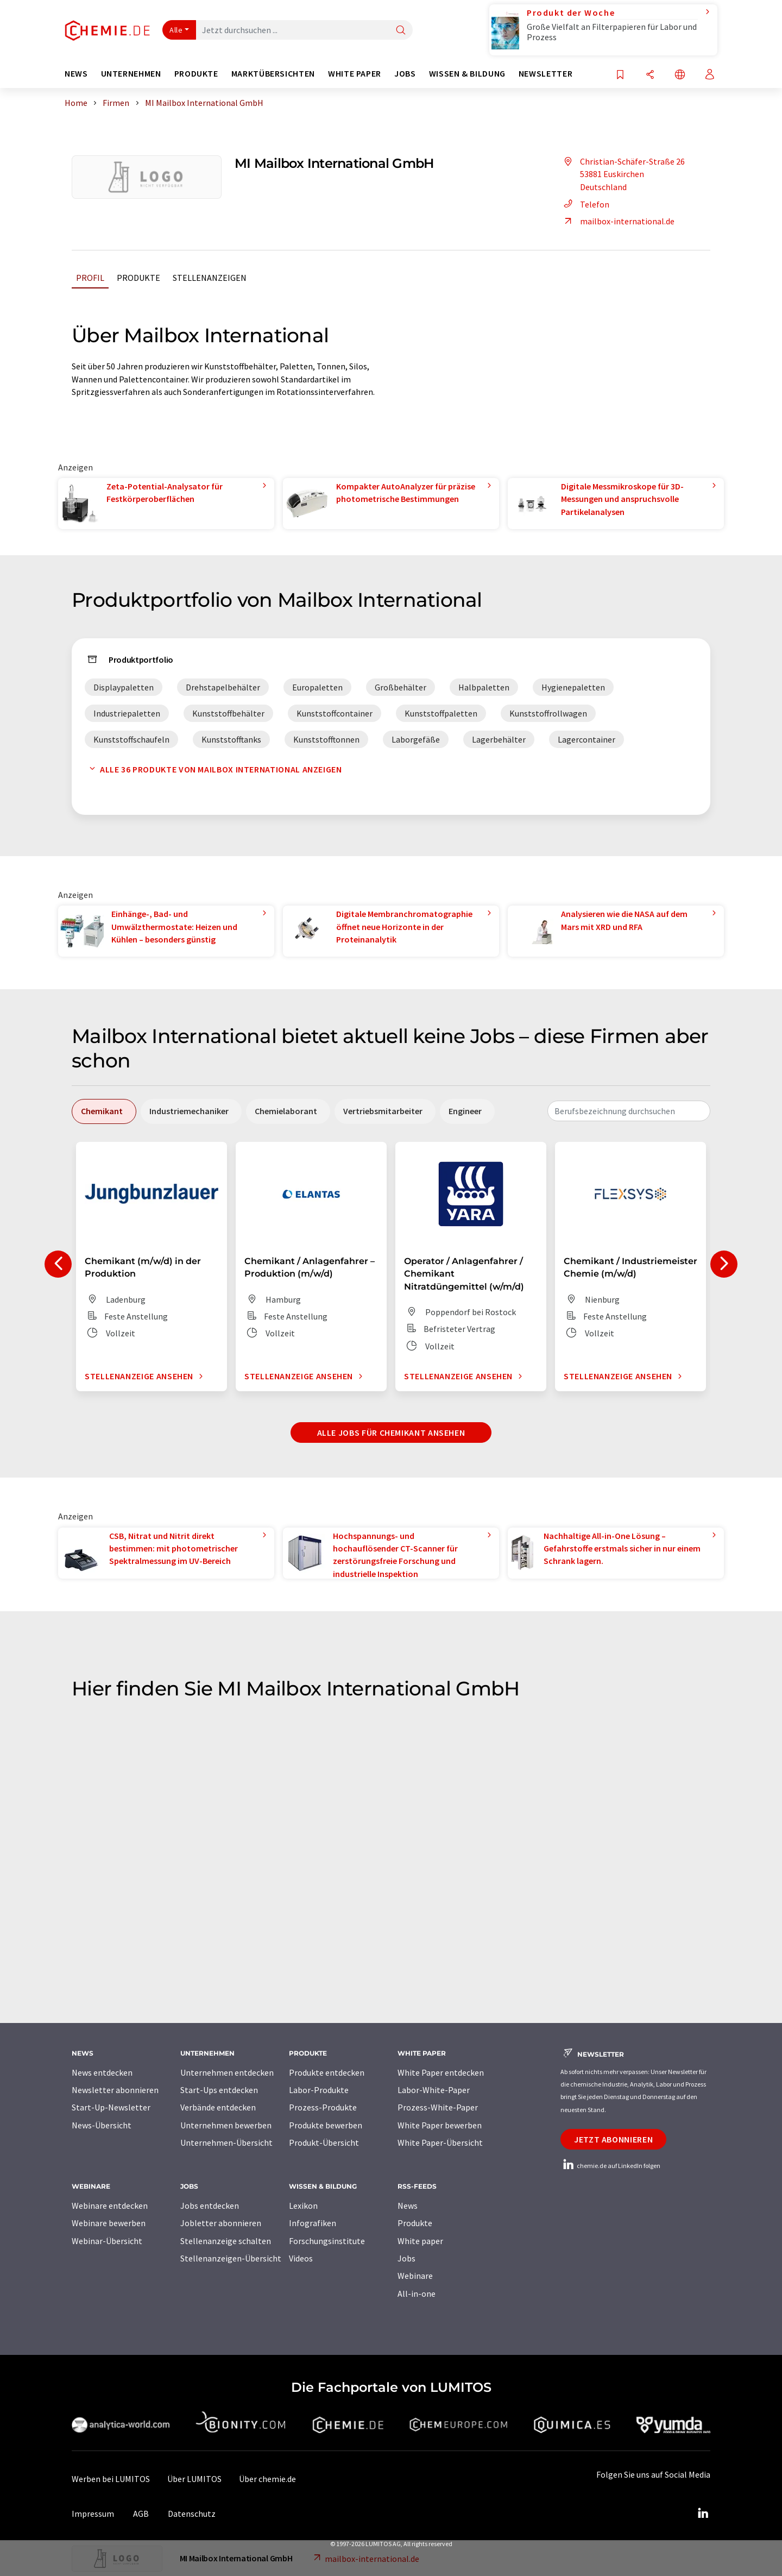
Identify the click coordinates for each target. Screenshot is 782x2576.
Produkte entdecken (326, 2072)
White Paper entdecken (441, 2072)
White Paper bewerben (440, 2125)
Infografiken (312, 2222)
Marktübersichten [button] (273, 73)
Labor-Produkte (319, 2089)
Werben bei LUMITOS (111, 2478)
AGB (141, 2513)
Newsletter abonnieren (115, 2089)
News (408, 2205)
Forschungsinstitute (327, 2240)
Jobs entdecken (209, 2205)
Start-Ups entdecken (219, 2089)
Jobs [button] (405, 73)
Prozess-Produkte (323, 2107)
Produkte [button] (196, 73)
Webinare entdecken (110, 2205)
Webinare (415, 2275)
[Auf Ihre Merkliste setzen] (620, 75)
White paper (420, 2240)
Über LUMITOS (194, 2478)
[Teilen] (650, 75)
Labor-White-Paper (434, 2089)
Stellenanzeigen (210, 277)
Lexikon (303, 2205)
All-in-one (417, 2293)
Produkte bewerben (325, 2125)
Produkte (138, 277)
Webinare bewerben (109, 2222)
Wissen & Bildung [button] (467, 73)
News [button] (76, 73)
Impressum (93, 2513)
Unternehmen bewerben (226, 2125)
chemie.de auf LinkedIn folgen (610, 2166)
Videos (301, 2258)
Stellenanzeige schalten (225, 2240)
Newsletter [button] (545, 73)
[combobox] (628, 1111)
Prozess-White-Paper (438, 2107)
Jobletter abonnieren (220, 2222)
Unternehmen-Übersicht (226, 2142)
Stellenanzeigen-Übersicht (230, 2258)
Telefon (584, 204)
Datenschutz (192, 2513)
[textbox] (628, 1110)
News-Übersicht (101, 2125)
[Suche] (400, 30)
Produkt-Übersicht (324, 2142)
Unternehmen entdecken (227, 2072)
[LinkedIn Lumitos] (702, 2513)
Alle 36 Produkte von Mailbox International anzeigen (213, 769)
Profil (90, 277)
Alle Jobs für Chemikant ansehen (391, 1432)
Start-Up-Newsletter (111, 2107)
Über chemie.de (267, 2478)
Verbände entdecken (218, 2107)
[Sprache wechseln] (680, 75)
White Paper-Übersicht (440, 2142)
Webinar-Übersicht (107, 2240)
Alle (175, 30)
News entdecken (102, 2072)
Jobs (406, 2258)
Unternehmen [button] (131, 73)
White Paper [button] (354, 73)
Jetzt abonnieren (613, 2139)
